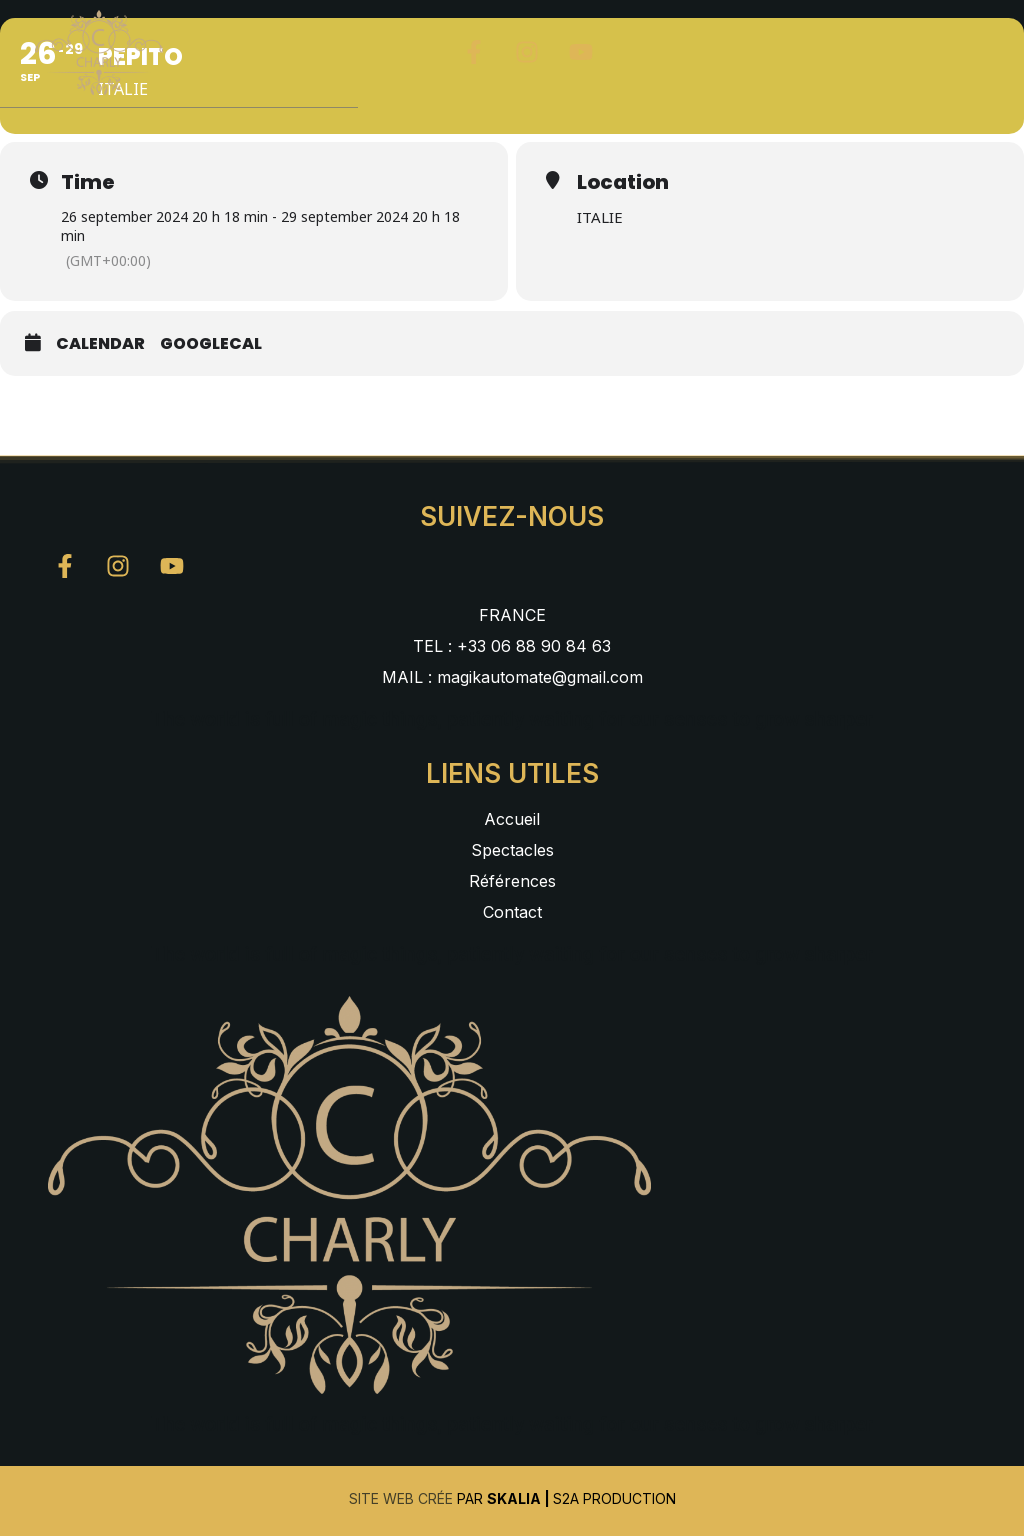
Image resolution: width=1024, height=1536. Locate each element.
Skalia (514, 1498)
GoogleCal (211, 344)
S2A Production (614, 1498)
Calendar (100, 344)
